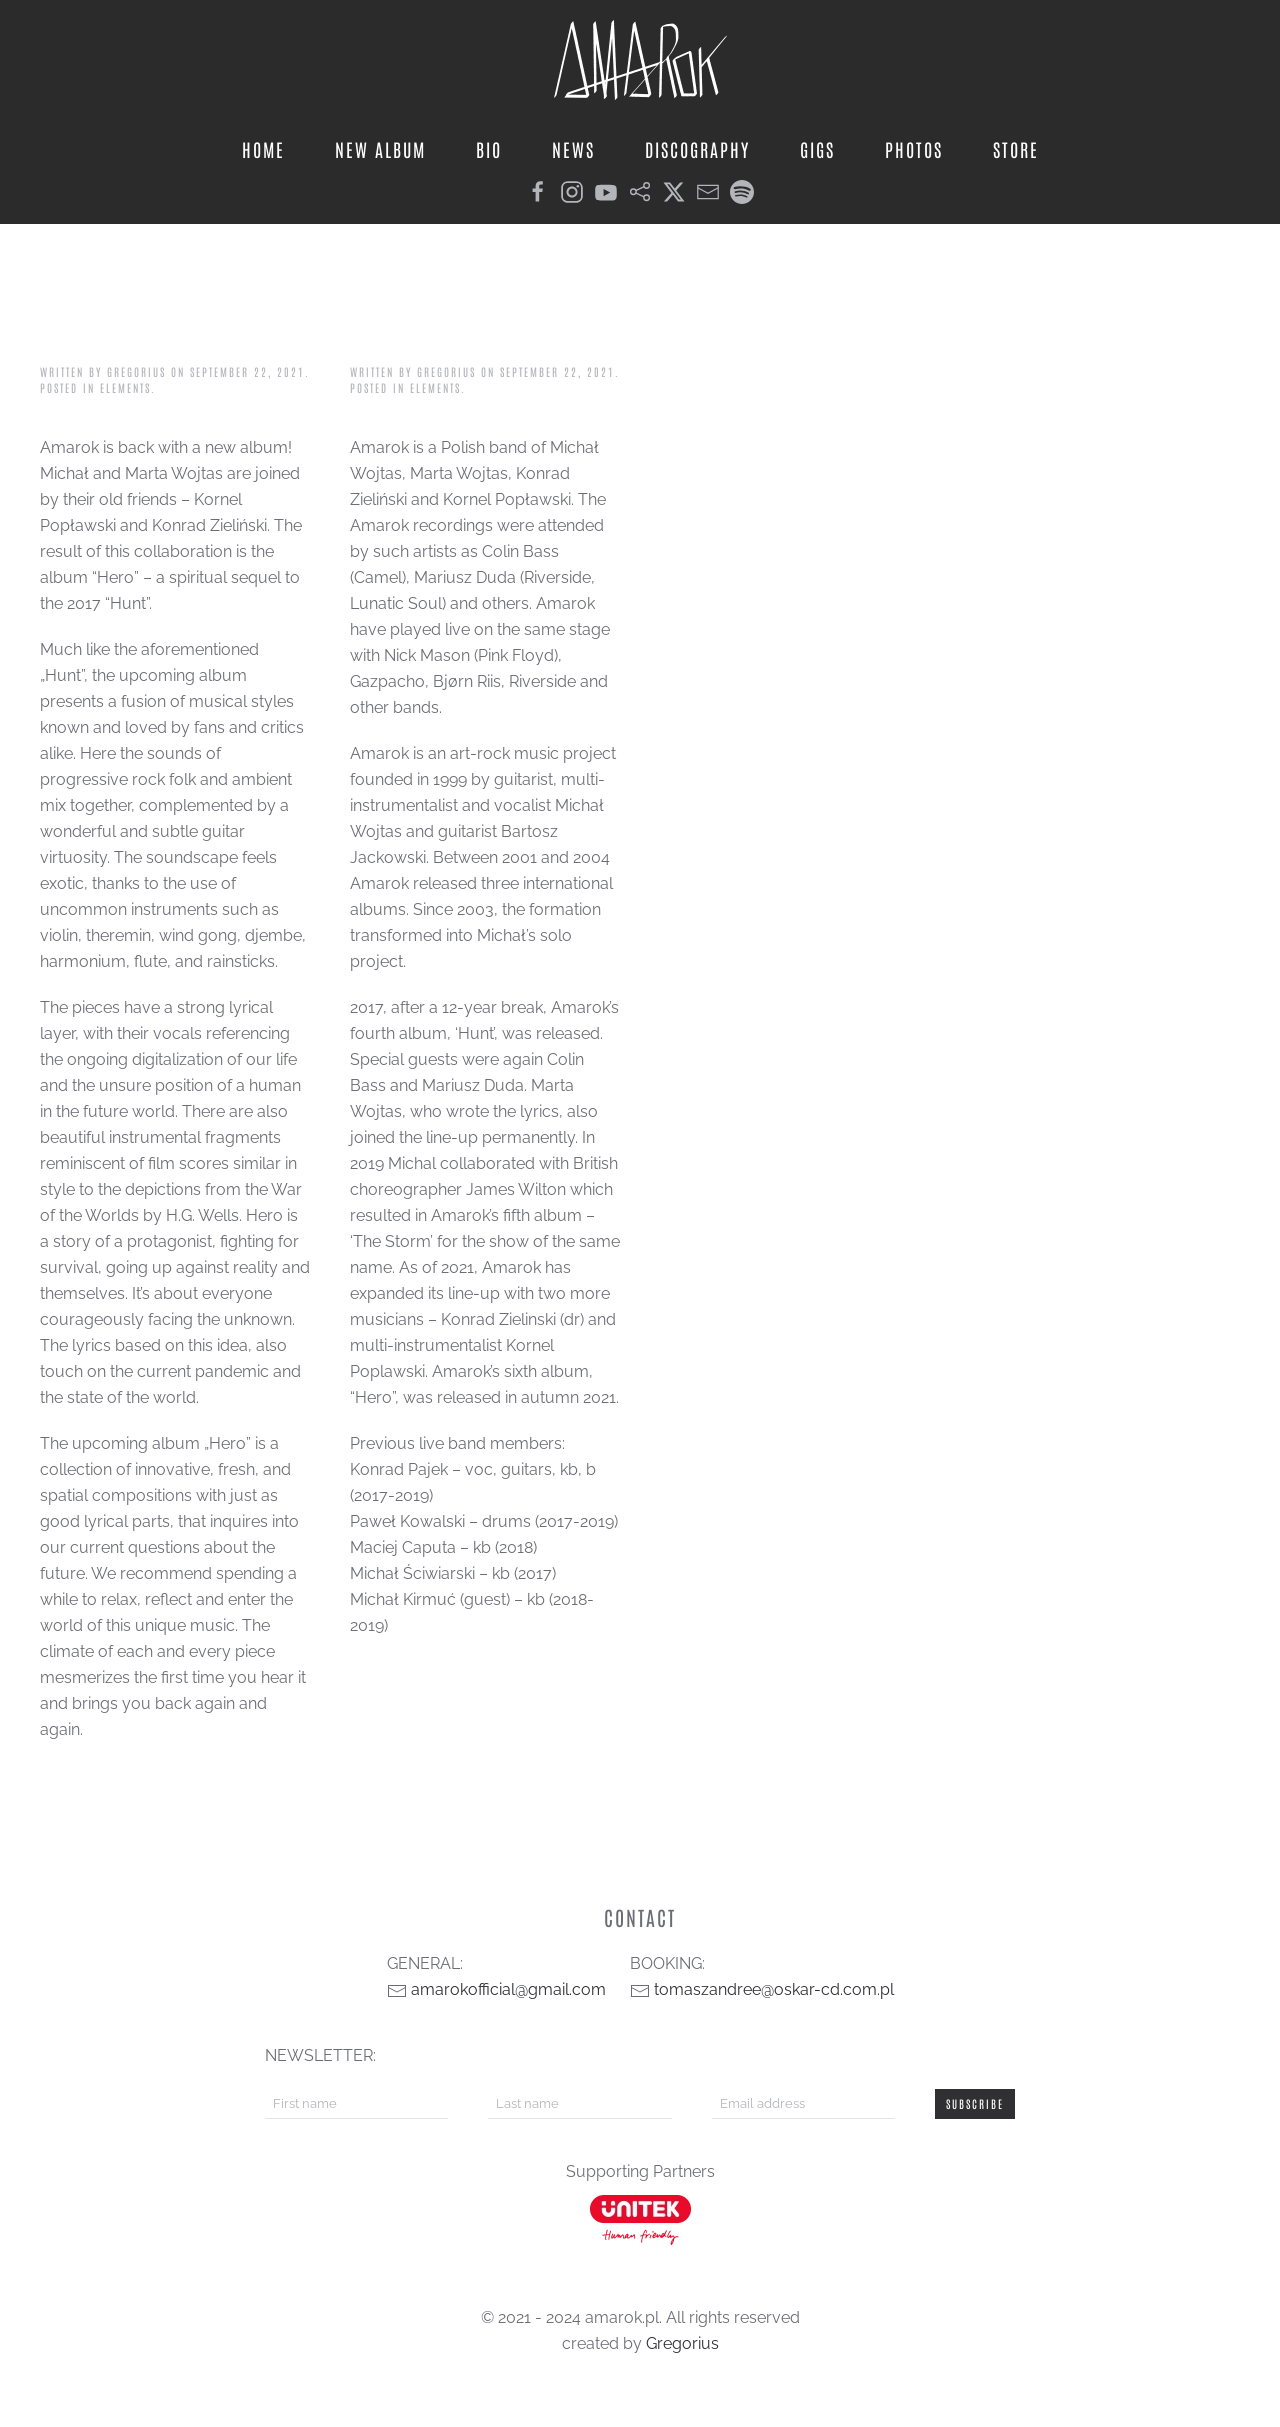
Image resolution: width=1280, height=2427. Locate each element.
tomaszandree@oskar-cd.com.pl (774, 1989)
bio (489, 149)
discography (697, 149)
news (573, 149)
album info (137, 319)
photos (914, 149)
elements (125, 387)
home (263, 149)
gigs (817, 149)
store (1016, 149)
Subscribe (975, 2103)
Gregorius (136, 371)
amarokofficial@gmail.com (508, 1989)
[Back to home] (640, 60)
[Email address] (803, 2104)
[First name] (356, 2104)
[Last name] (579, 2104)
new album (380, 149)
